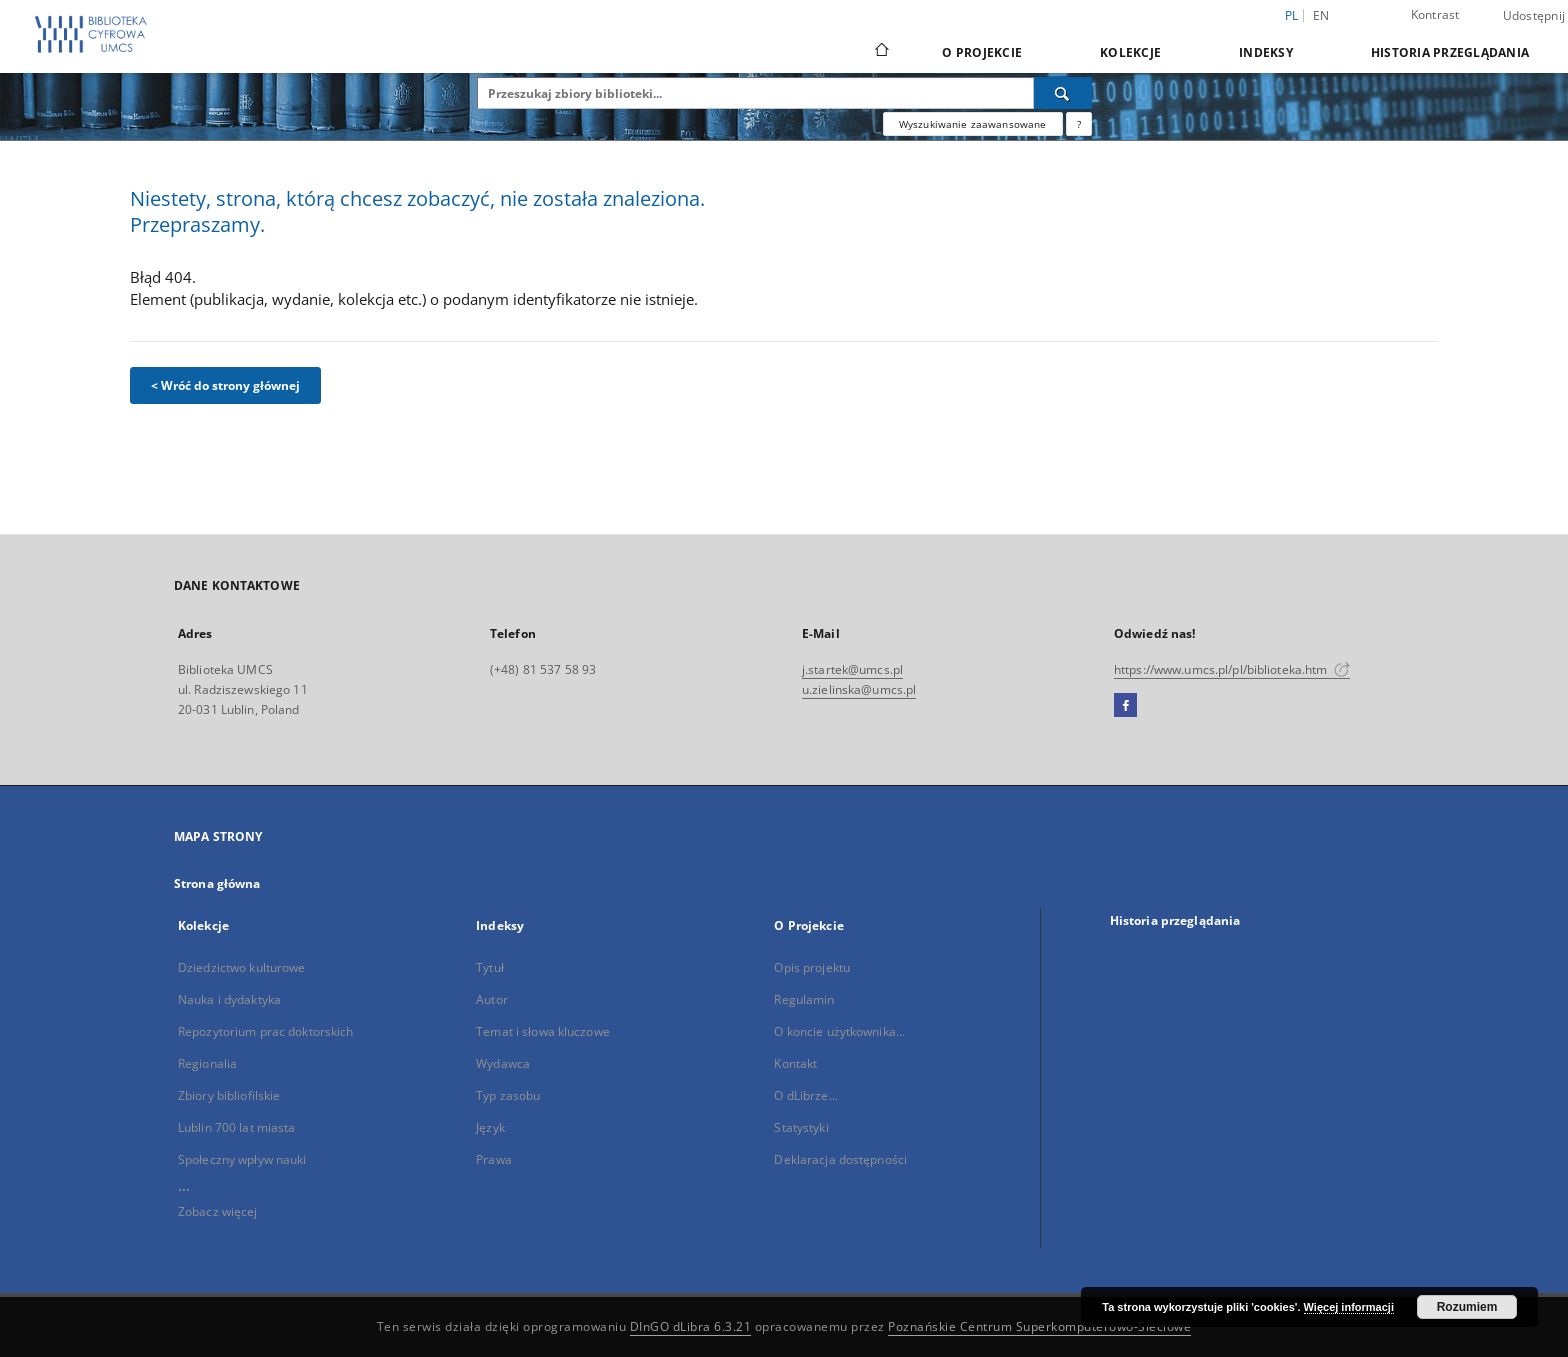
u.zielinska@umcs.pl (859, 689)
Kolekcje (1130, 52)
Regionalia (207, 1063)
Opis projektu (812, 967)
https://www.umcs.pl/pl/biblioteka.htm (1232, 669)
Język (490, 1127)
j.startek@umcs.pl (852, 669)
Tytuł (490, 967)
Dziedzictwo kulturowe (242, 967)
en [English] (1321, 15)
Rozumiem (1467, 1307)
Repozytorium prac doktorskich (265, 1031)
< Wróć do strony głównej (225, 385)
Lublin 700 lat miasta (237, 1127)
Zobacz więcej (218, 1211)
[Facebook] (1125, 706)
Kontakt (795, 1063)
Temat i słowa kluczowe (543, 1031)
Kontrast (1435, 14)
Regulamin (804, 999)
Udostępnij (1534, 16)
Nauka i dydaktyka (229, 999)
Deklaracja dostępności (840, 1159)
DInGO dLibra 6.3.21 (691, 1326)
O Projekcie (982, 52)
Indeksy (1266, 52)
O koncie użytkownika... (839, 1031)
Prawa (494, 1159)
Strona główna (217, 883)
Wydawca (503, 1063)
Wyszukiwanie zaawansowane (973, 124)
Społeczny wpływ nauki (242, 1159)
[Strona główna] (880, 52)
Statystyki (801, 1127)
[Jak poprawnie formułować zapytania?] (1079, 124)
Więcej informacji (1349, 1307)
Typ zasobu (508, 1095)
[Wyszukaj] (1063, 93)
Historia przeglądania (1450, 52)
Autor (492, 999)
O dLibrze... (805, 1095)
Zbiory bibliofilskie (229, 1095)
